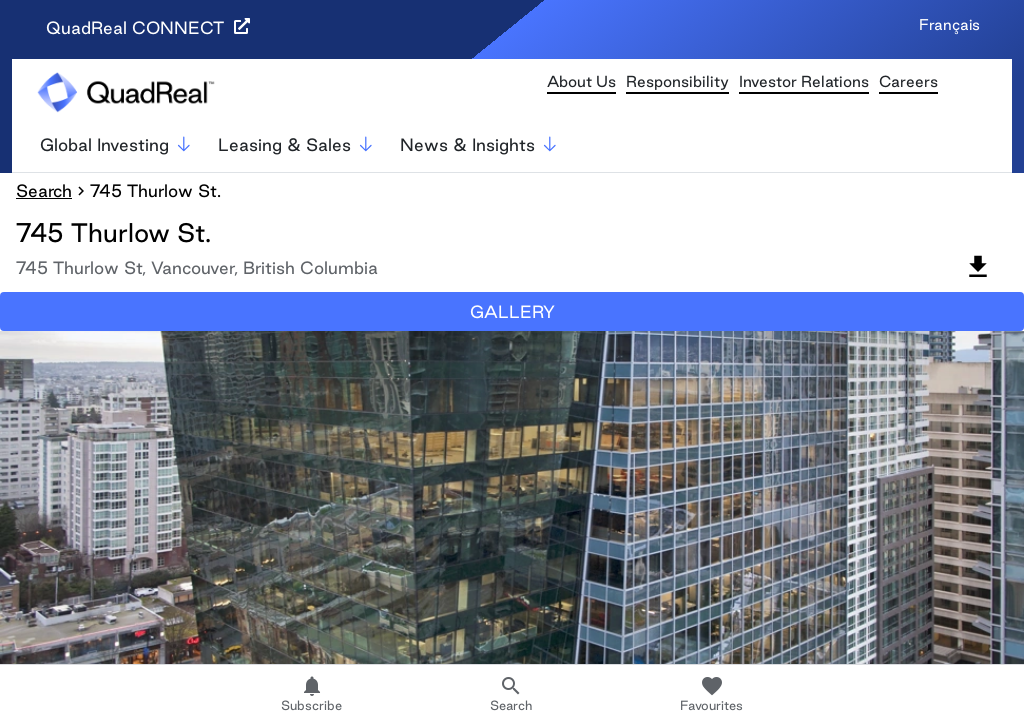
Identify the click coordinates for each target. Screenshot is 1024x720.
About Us (581, 81)
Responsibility (677, 81)
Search (44, 190)
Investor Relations (804, 81)
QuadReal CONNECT (148, 27)
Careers (908, 81)
